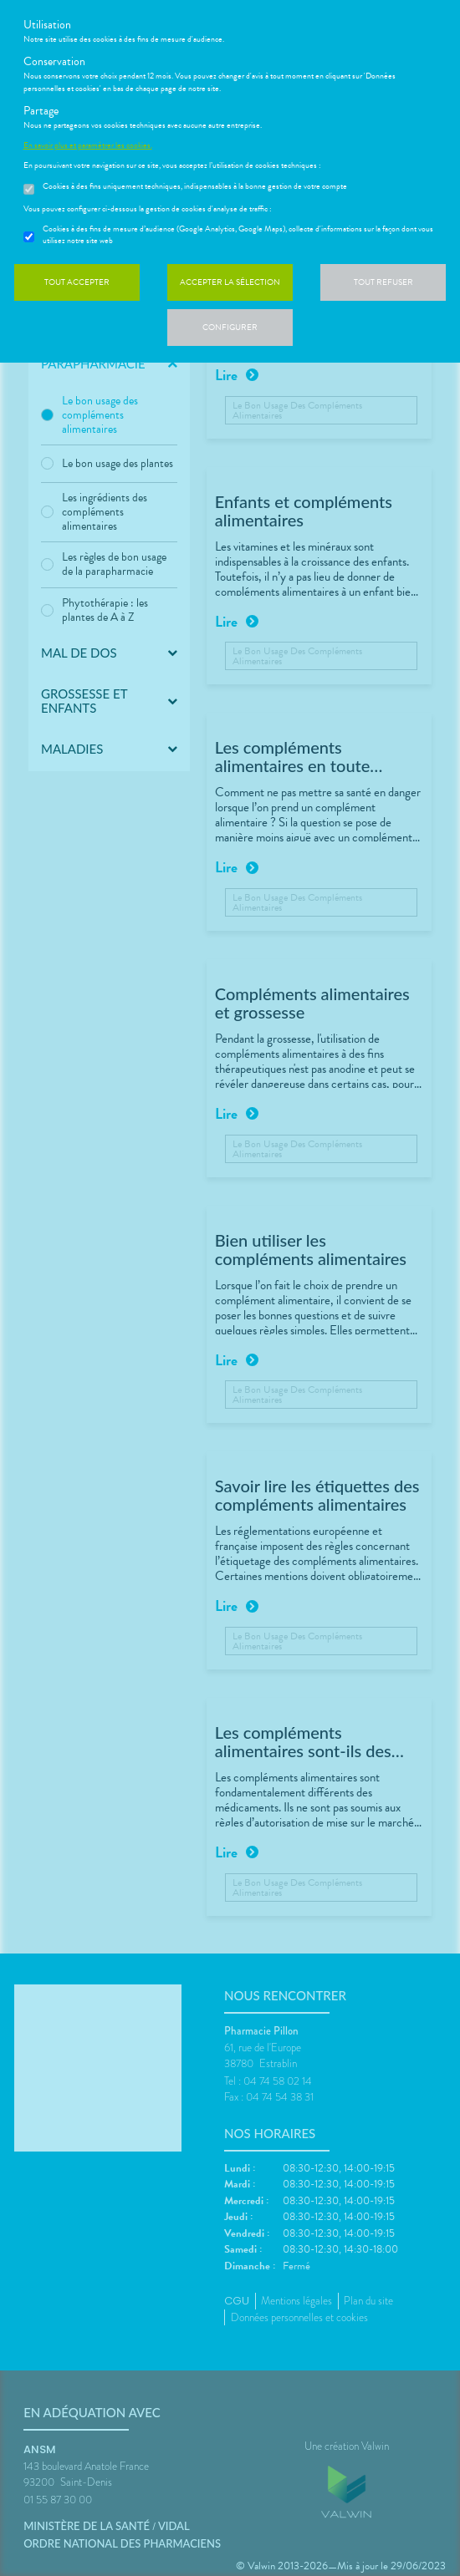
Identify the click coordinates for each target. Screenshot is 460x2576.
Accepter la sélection (230, 282)
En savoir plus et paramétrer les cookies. (87, 145)
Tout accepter (77, 282)
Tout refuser (383, 282)
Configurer (230, 327)
